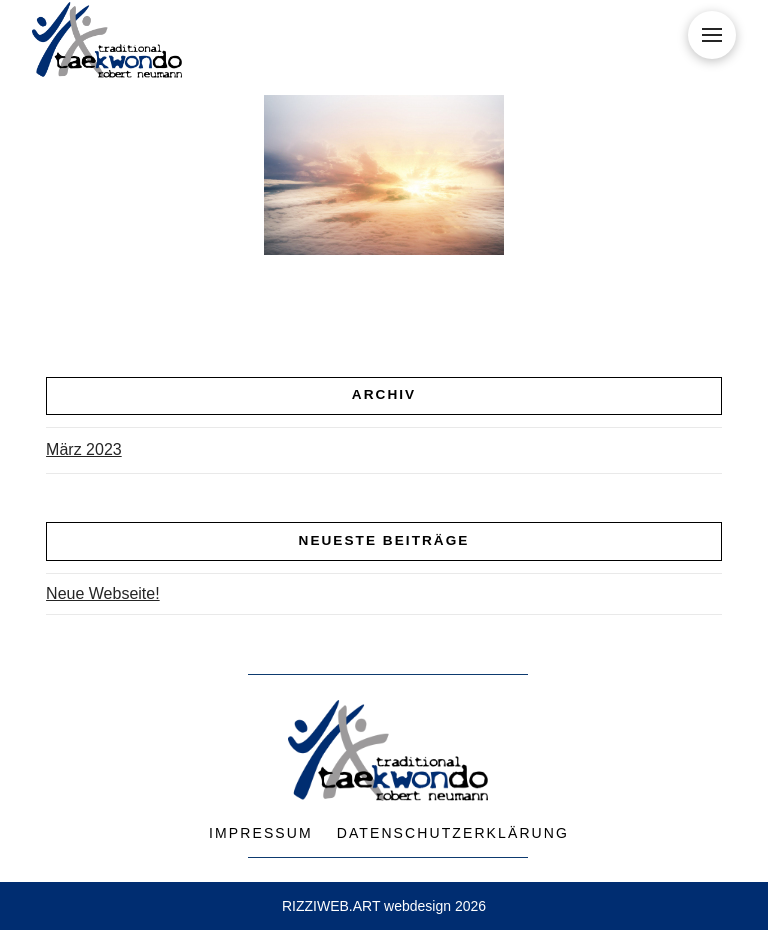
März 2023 (84, 449)
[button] (712, 35)
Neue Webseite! (103, 593)
